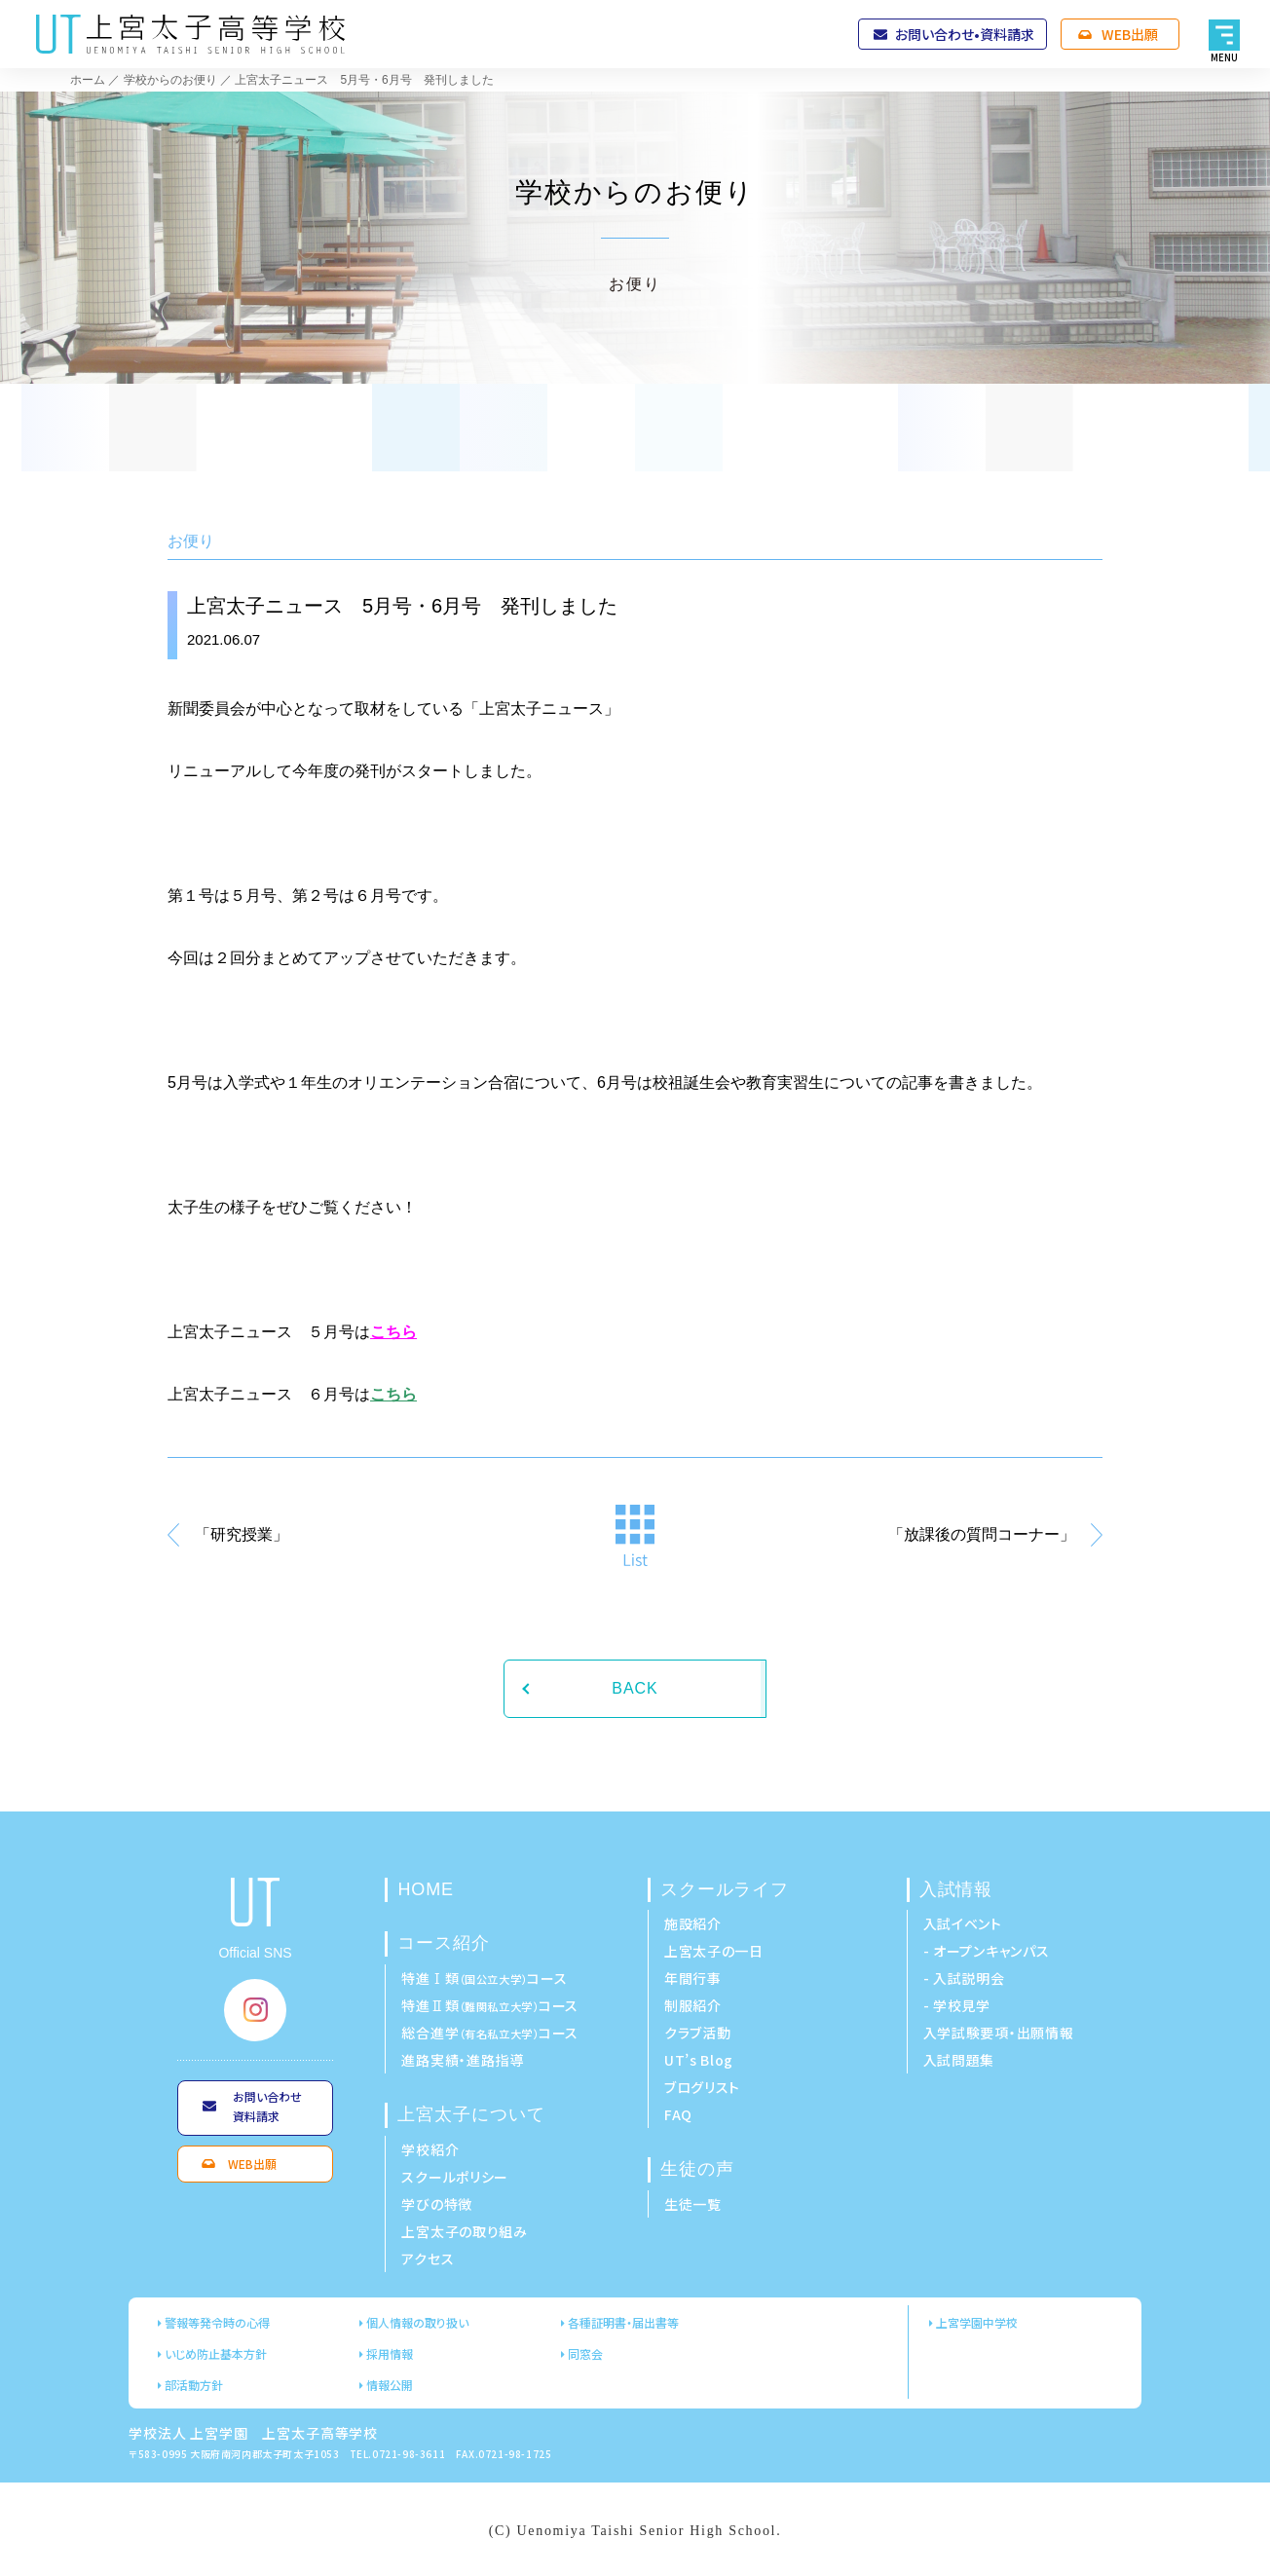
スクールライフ (724, 1889)
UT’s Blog (698, 2060)
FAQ (678, 2114)
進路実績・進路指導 (462, 2060)
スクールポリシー (454, 2176)
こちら (393, 1332)
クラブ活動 (697, 2032)
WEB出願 (1130, 34)
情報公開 (389, 2384)
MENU (1225, 57)
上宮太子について (470, 2114)
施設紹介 (693, 1923)
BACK (634, 1688)
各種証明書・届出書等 (623, 2322)
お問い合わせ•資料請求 (964, 34)
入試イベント (962, 1923)
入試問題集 (959, 2060)
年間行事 (693, 1978)
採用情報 (389, 2353)
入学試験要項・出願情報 (998, 2032)
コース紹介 (443, 1943)
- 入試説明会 (964, 1978)
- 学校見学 (956, 2005)
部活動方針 (194, 2384)
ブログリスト (702, 2087)
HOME (425, 1889)
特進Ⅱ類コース (490, 2005)
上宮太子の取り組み (464, 2231)
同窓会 (585, 2353)
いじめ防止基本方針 (216, 2353)
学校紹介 (430, 2149)
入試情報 (956, 1889)
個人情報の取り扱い (417, 2322)
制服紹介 (693, 2005)
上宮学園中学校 (977, 2322)
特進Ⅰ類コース (484, 1978)
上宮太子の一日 (714, 1950)
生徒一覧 (693, 2204)
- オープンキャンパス (986, 1950)
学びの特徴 (436, 2204)
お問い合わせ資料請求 (267, 2106)
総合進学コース (490, 2032)
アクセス (427, 2258)
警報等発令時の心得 (217, 2322)
